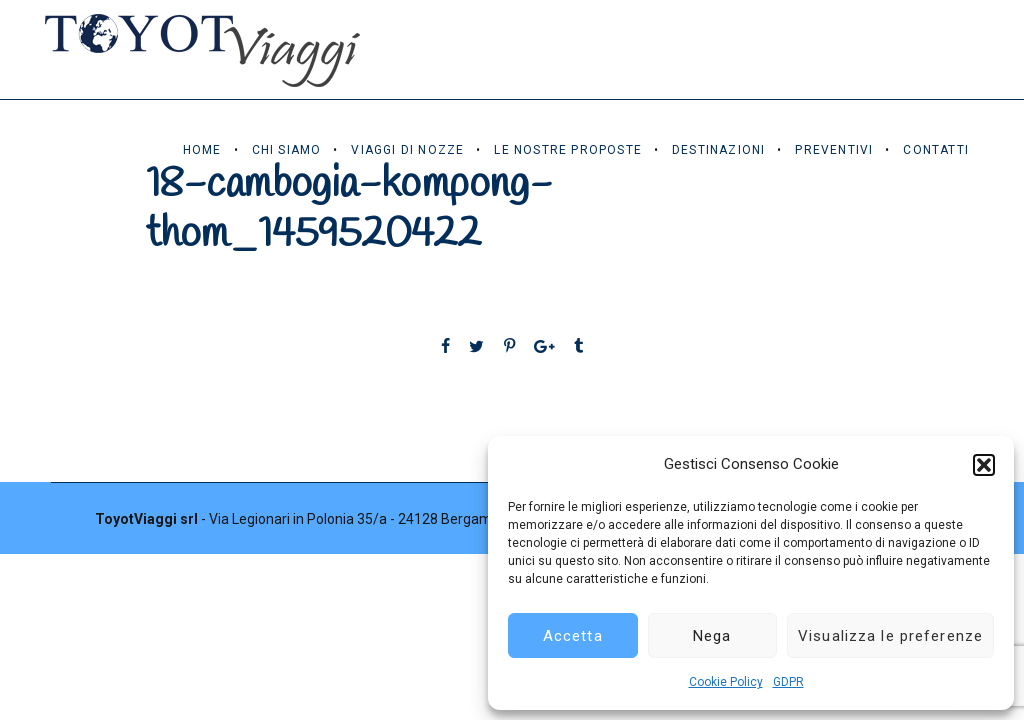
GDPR (788, 682)
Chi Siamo (287, 150)
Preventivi (834, 150)
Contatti (936, 150)
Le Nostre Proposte (568, 150)
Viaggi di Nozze (407, 150)
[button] (984, 465)
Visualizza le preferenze (890, 636)
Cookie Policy (726, 682)
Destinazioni (718, 150)
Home (202, 150)
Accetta (573, 636)
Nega (712, 636)
